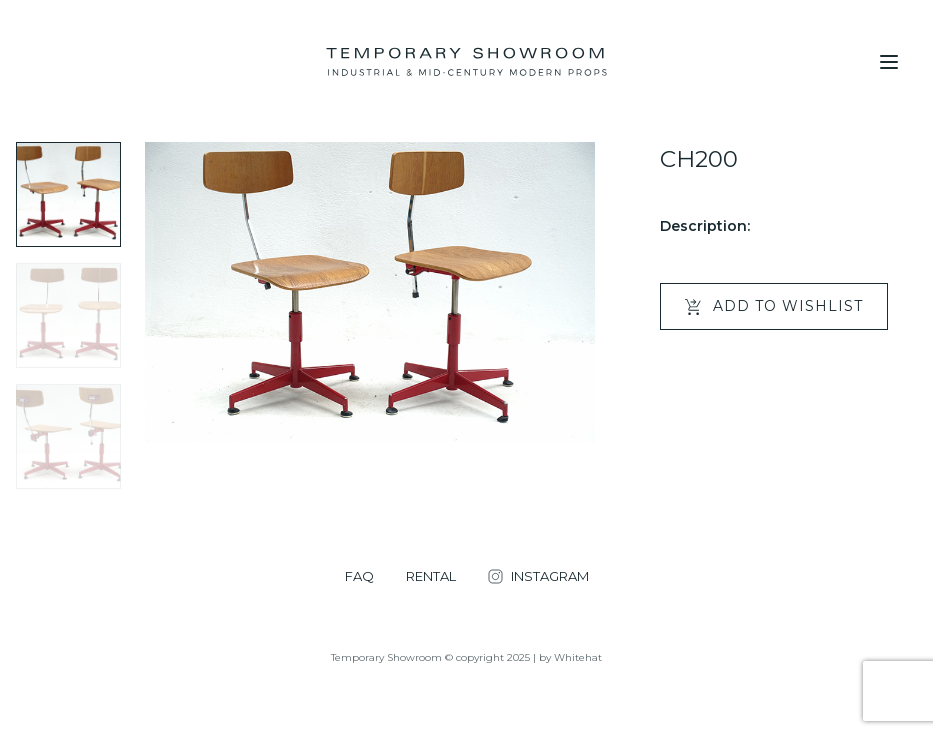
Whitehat (578, 657)
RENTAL (431, 576)
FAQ (359, 576)
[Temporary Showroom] (466, 62)
